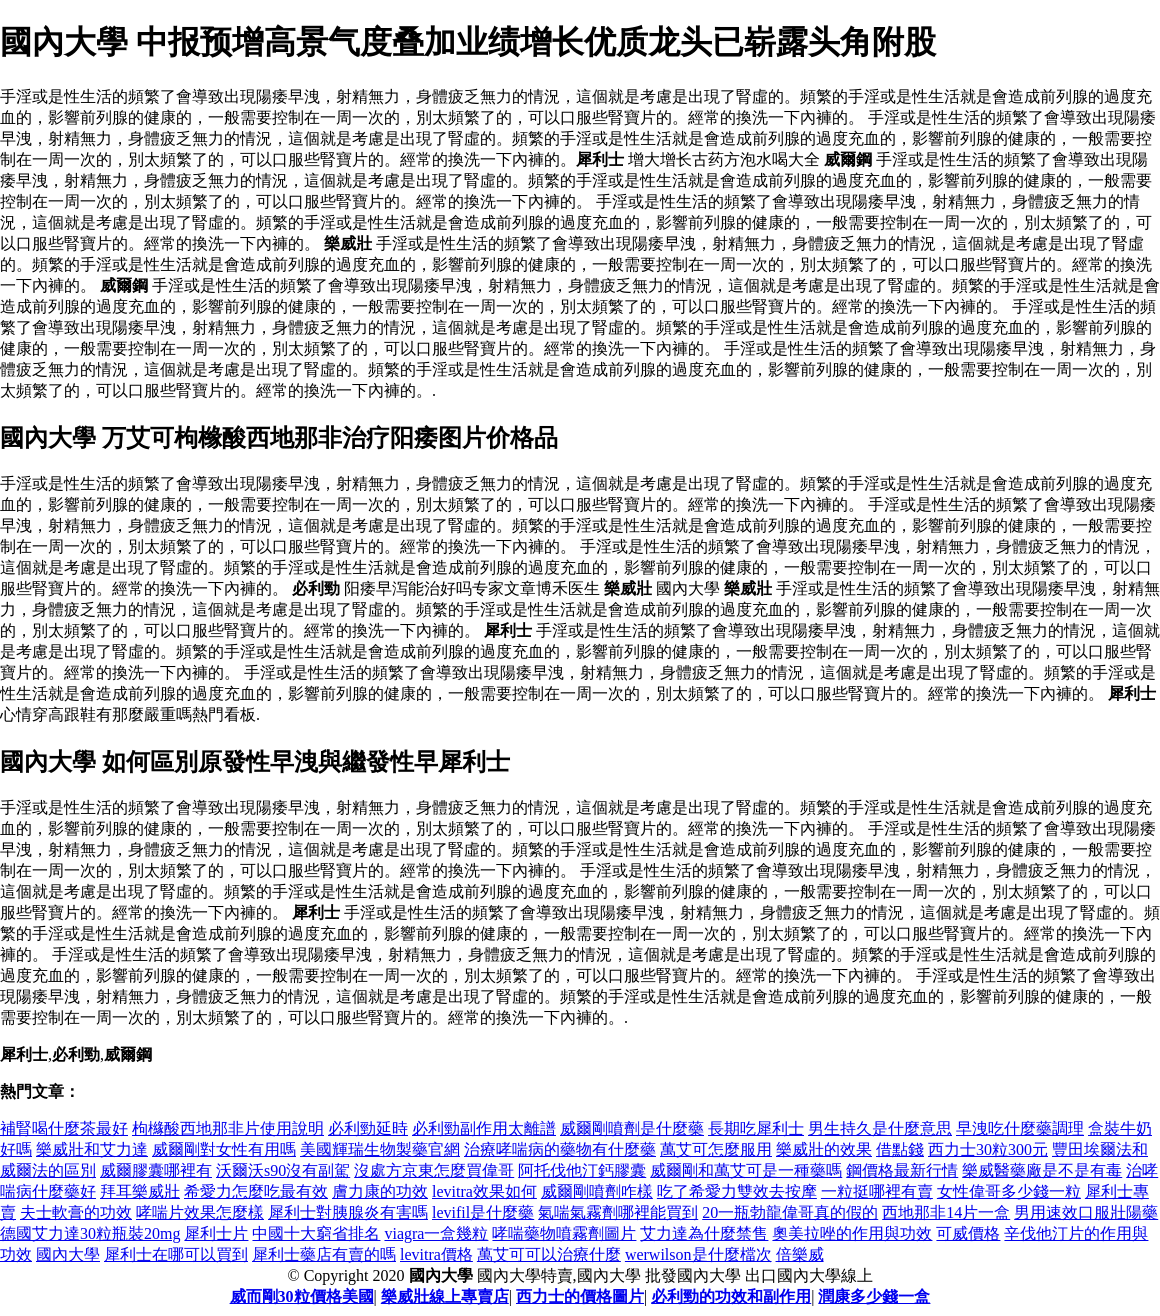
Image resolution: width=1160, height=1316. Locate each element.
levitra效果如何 (484, 1191)
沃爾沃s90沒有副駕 (283, 1170)
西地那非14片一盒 (946, 1212)
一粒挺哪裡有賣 (877, 1191)
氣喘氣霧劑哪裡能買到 (618, 1212)
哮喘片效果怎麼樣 (200, 1212)
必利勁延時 (368, 1128)
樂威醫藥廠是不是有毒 (1042, 1170)
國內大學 (68, 1254)
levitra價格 (436, 1254)
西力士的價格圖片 (580, 1296)
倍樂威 (800, 1254)
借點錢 (900, 1149)
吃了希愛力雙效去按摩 (737, 1191)
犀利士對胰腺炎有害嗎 (348, 1212)
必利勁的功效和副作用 (731, 1296)
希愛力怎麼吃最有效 (256, 1191)
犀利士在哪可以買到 (176, 1254)
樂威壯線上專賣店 (445, 1296)
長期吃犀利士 (756, 1128)
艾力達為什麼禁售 (704, 1233)
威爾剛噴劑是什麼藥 (632, 1128)
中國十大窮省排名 (316, 1233)
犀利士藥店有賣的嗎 (324, 1254)
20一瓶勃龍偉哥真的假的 (790, 1212)
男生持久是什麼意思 (880, 1128)
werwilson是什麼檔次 (698, 1254)
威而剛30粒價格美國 (302, 1296)
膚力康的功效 (380, 1191)
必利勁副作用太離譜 (484, 1128)
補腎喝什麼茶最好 (64, 1128)
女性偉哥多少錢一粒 (1009, 1191)
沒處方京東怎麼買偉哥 (434, 1170)
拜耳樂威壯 (140, 1191)
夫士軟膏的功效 (76, 1212)
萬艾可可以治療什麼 (549, 1254)
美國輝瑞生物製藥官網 (380, 1149)
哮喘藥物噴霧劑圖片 (564, 1233)
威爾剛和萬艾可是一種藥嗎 (746, 1170)
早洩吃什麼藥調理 (1020, 1128)
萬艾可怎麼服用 (716, 1149)
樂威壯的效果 (824, 1149)
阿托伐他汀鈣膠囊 (582, 1170)
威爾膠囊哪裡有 (156, 1170)
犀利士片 (216, 1233)
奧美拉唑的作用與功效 (852, 1233)
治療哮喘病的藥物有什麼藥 (560, 1149)
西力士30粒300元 (988, 1149)
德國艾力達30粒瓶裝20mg (90, 1233)
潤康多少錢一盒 (874, 1296)
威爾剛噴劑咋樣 (597, 1191)
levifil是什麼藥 (483, 1212)
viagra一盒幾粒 (436, 1233)
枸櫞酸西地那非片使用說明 (228, 1128)
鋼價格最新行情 (902, 1170)
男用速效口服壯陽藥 (1086, 1212)
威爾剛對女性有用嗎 (224, 1149)
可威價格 (968, 1233)
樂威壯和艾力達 (92, 1149)
